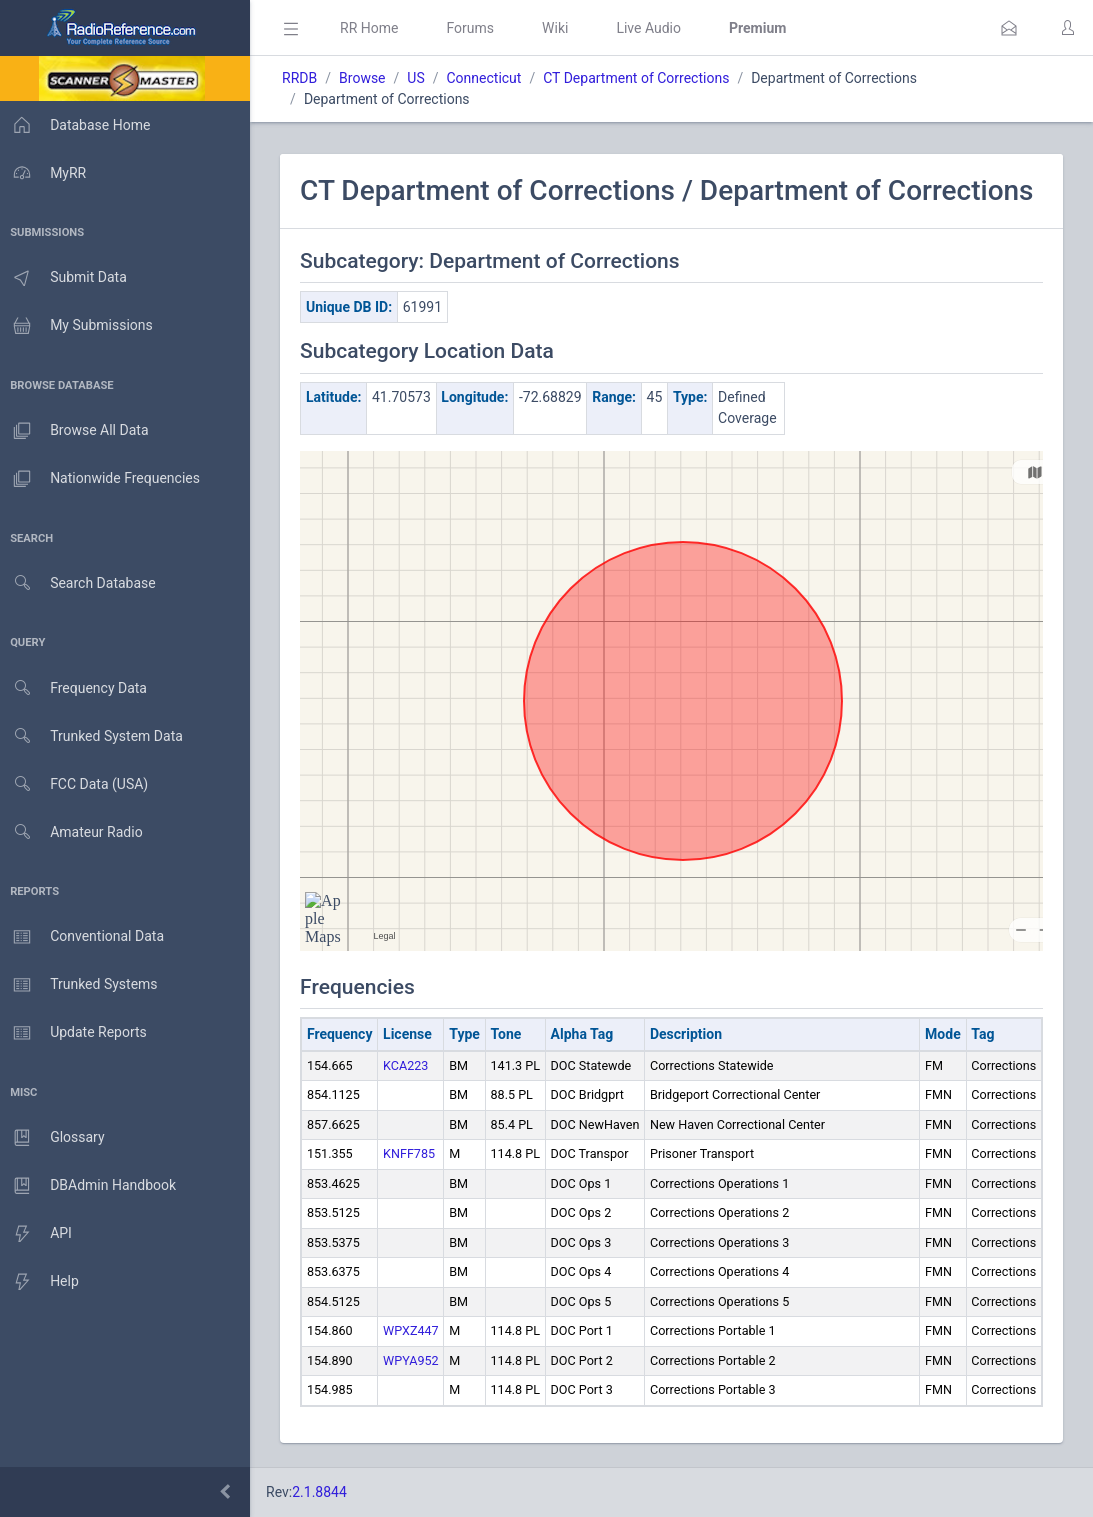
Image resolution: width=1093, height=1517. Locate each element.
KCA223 (411, 1065)
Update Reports (76, 1033)
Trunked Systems (81, 985)
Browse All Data (77, 431)
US (421, 78)
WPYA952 (417, 1360)
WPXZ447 (417, 1330)
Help (42, 1282)
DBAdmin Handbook (91, 1186)
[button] (1009, 28)
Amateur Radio (74, 832)
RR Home (375, 28)
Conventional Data (85, 937)
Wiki (561, 28)
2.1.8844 (325, 1492)
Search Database (81, 583)
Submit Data (66, 278)
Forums (476, 28)
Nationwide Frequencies (103, 479)
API (39, 1234)
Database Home (78, 125)
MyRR (46, 173)
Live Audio (654, 28)
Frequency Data (76, 688)
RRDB (305, 78)
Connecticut (489, 78)
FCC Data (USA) (77, 784)
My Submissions (79, 326)
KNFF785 (415, 1153)
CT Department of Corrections (642, 78)
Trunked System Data (94, 736)
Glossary (55, 1138)
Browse (368, 78)
